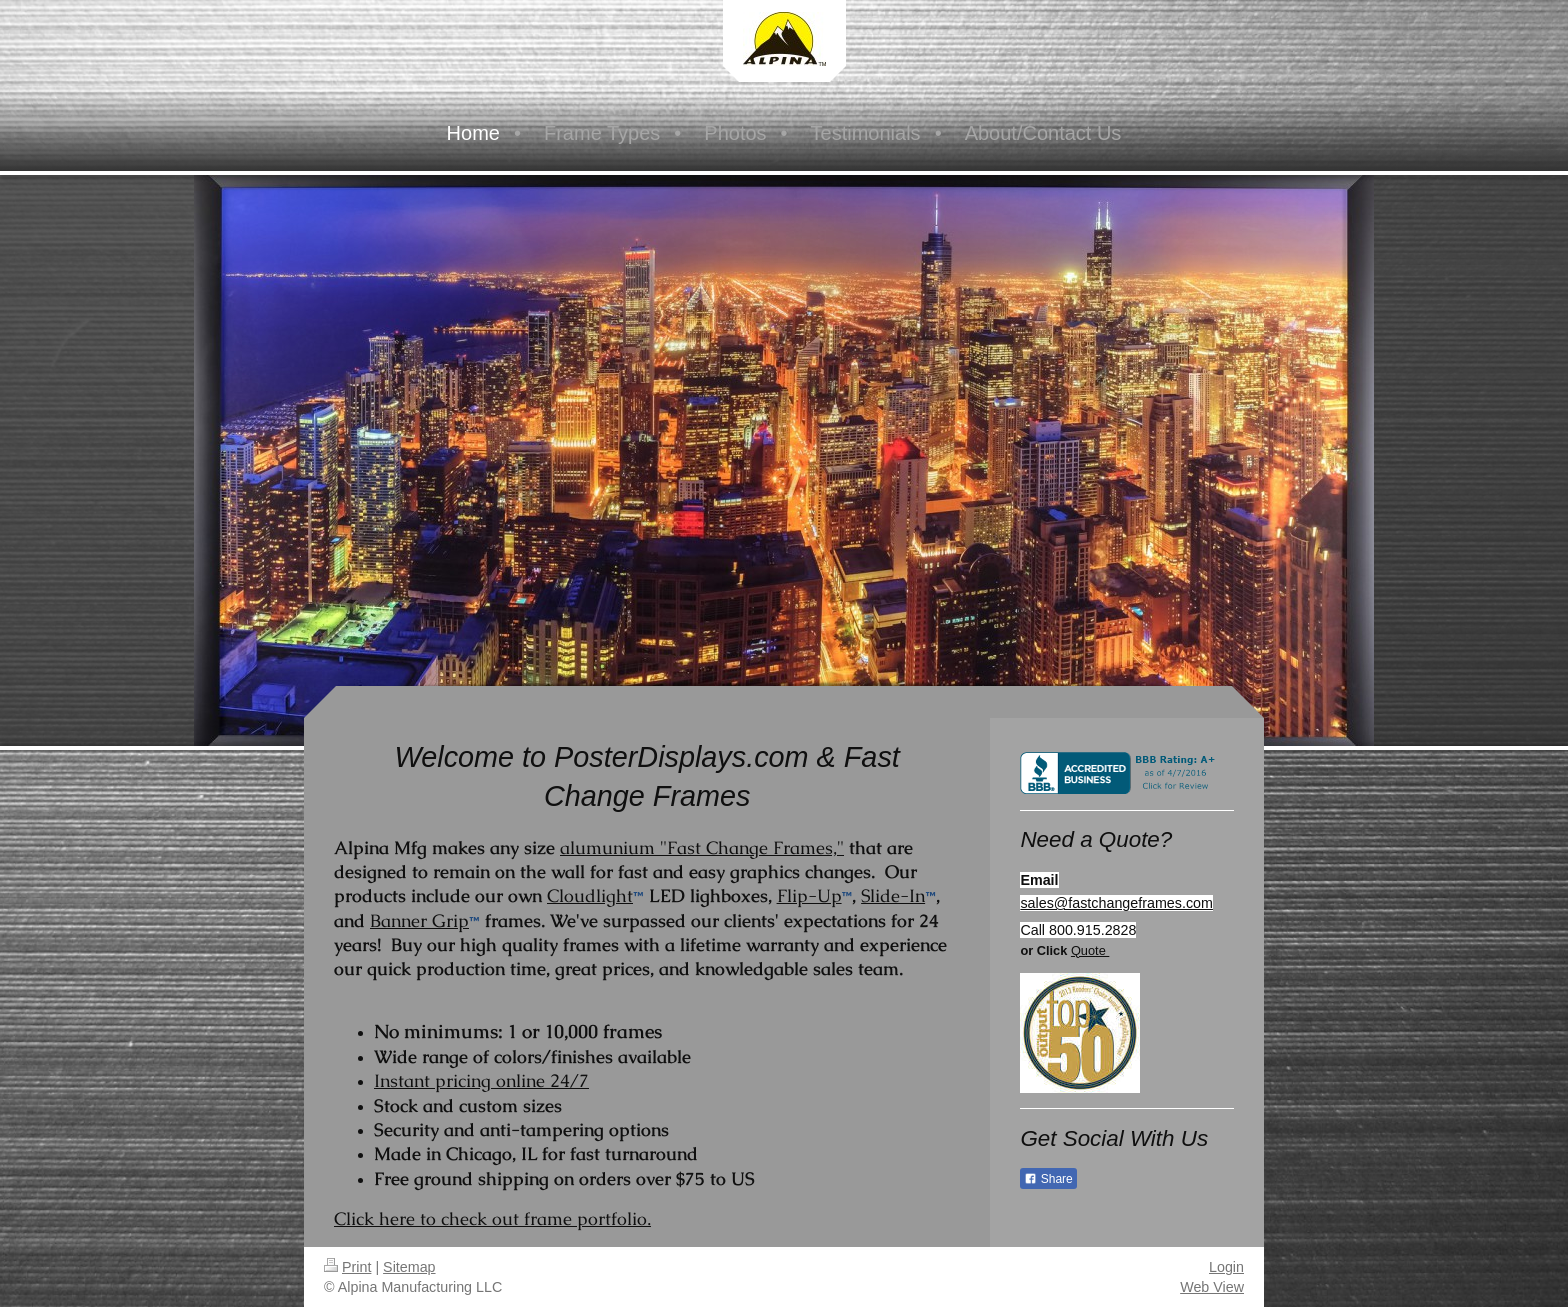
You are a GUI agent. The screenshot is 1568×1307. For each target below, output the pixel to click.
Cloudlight (590, 895)
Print (347, 1267)
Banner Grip (419, 920)
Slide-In (893, 895)
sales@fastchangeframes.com (1116, 903)
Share (1048, 1179)
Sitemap (409, 1267)
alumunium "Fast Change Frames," (702, 847)
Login (1226, 1267)
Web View (1212, 1287)
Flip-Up (809, 895)
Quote (1090, 950)
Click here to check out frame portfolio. (492, 1218)
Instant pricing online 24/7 (481, 1080)
